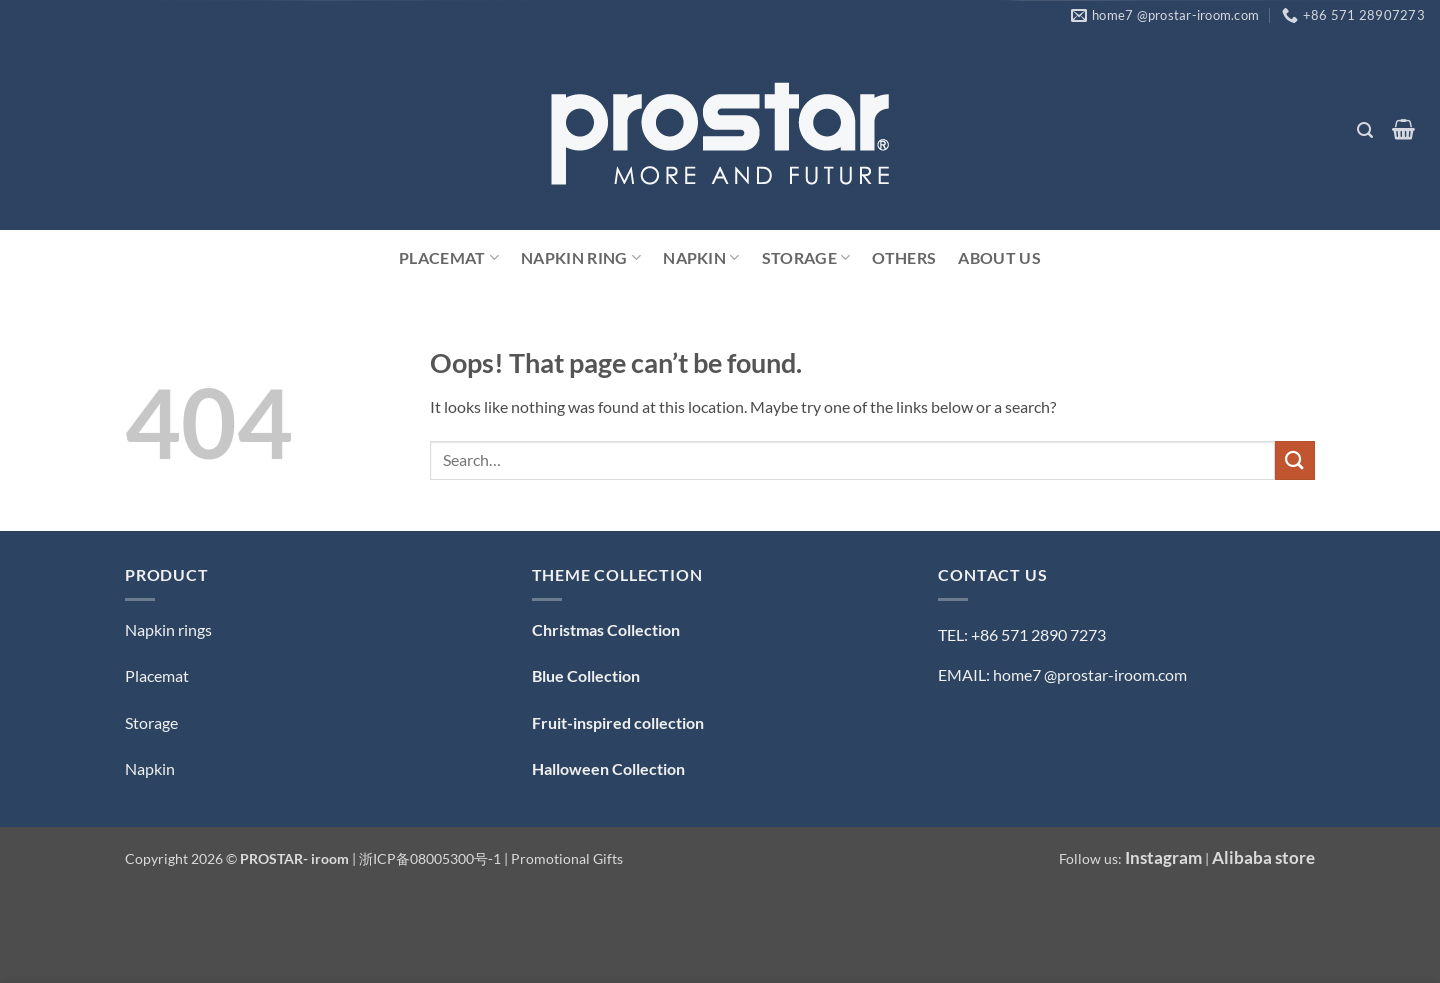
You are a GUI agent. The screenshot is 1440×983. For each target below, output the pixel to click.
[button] (1364, 130)
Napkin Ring (581, 258)
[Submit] (1295, 460)
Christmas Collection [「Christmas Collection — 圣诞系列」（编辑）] (606, 629)
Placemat (449, 258)
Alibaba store (1263, 857)
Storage (806, 258)
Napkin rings (168, 629)
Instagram (1163, 857)
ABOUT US (999, 257)
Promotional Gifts (567, 858)
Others (904, 257)
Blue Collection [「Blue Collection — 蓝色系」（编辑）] (586, 675)
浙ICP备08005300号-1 (431, 858)
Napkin (701, 258)
